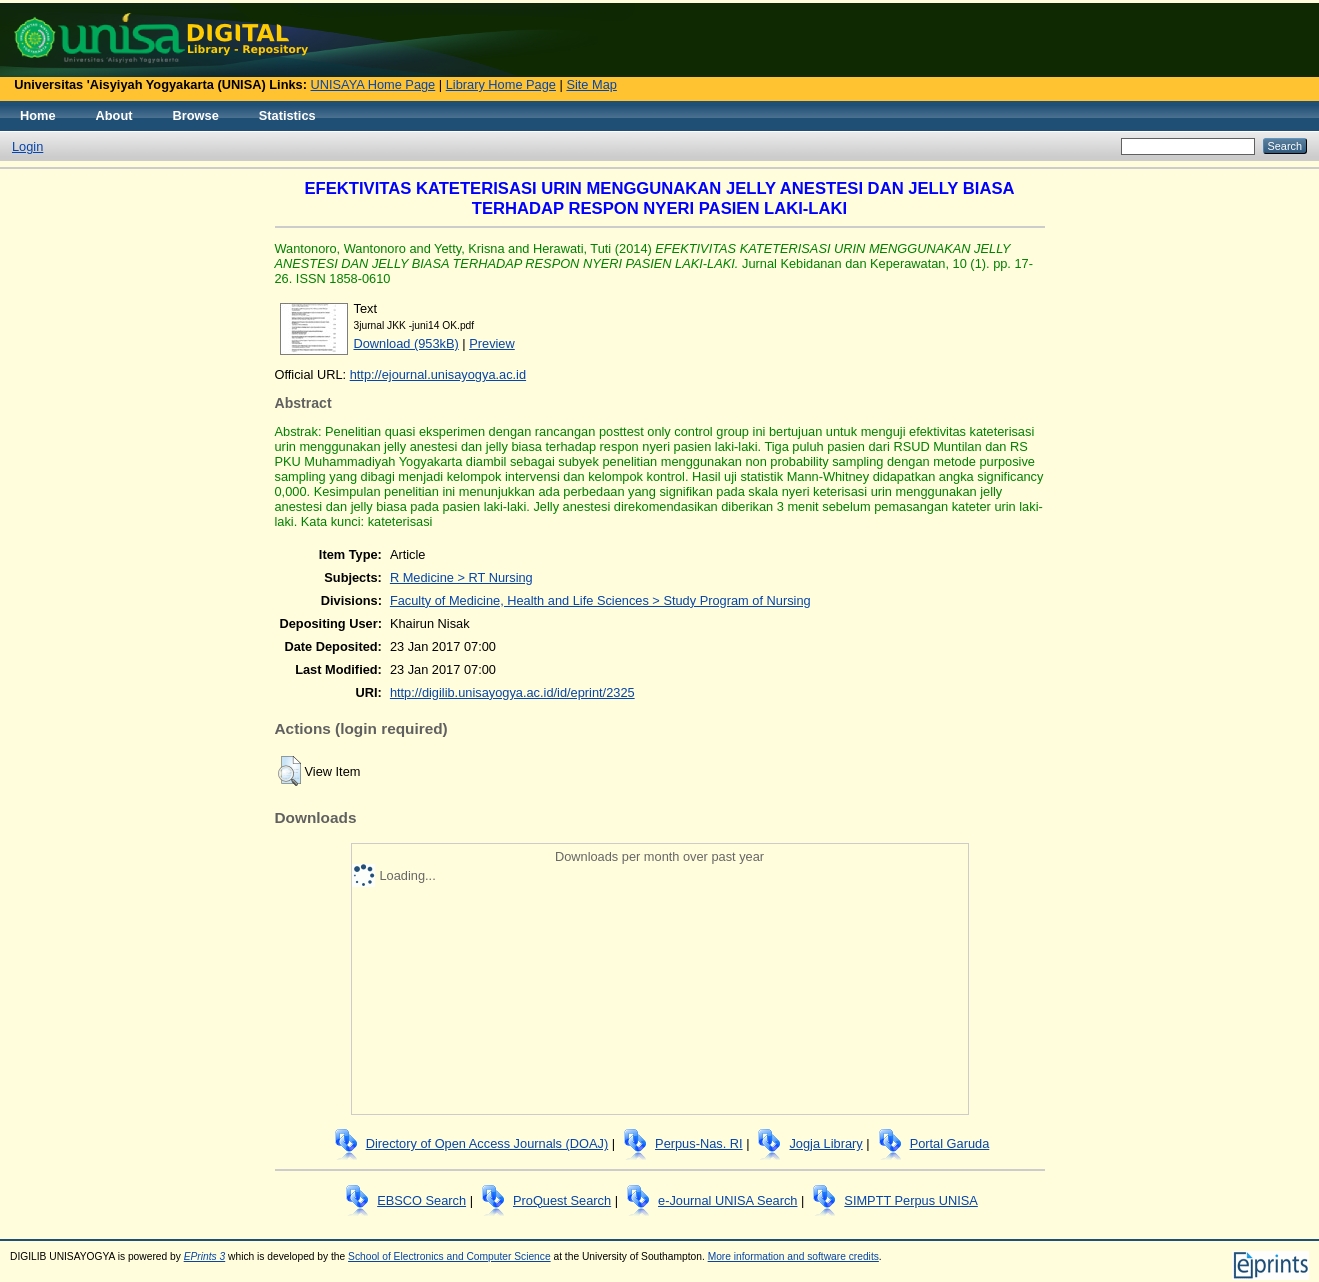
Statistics (287, 115)
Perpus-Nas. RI (698, 1143)
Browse (196, 115)
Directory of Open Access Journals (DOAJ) (487, 1143)
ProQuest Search (562, 1200)
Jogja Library (825, 1143)
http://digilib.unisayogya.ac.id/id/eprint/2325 (512, 692)
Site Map (591, 84)
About (114, 115)
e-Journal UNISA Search (727, 1200)
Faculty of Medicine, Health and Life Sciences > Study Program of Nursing (600, 600)
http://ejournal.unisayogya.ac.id (438, 374)
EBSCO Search (421, 1200)
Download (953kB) (406, 343)
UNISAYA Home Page (373, 84)
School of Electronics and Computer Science (449, 1256)
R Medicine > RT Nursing (461, 577)
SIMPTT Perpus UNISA (910, 1200)
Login (27, 146)
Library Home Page (501, 84)
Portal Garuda (950, 1143)
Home (38, 115)
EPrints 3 (205, 1256)
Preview (492, 343)
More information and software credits (793, 1256)
